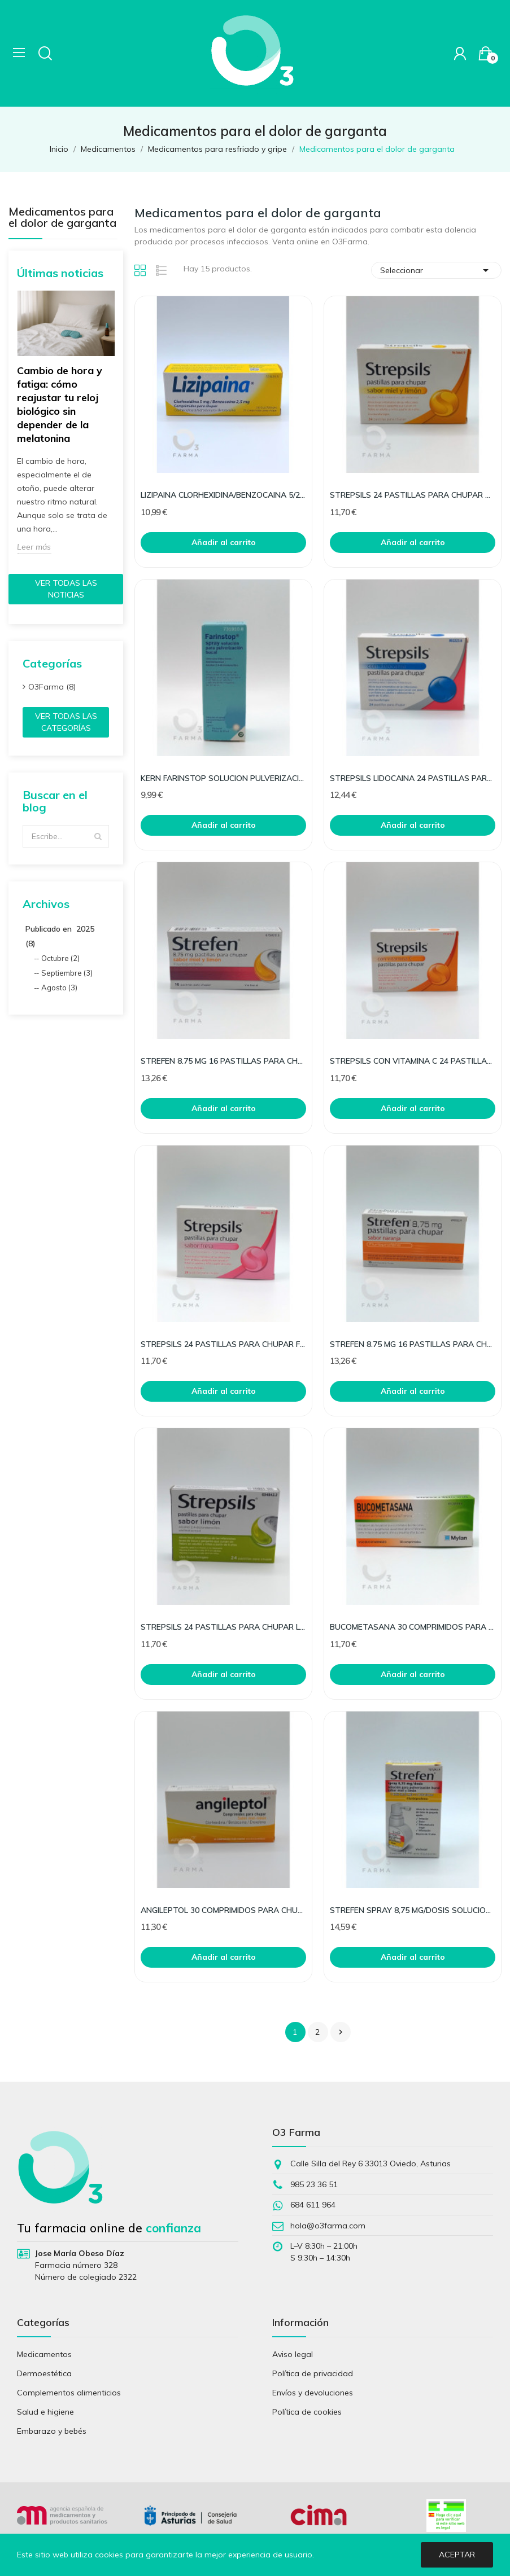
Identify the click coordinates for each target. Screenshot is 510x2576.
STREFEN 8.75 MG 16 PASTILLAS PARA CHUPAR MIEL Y (223, 1061)
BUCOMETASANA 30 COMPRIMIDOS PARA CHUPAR (412, 1627)
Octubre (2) (60, 958)
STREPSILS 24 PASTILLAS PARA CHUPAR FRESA (223, 1344)
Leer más (34, 547)
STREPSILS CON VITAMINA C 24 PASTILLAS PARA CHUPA (412, 1061)
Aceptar (457, 2554)
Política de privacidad (312, 2373)
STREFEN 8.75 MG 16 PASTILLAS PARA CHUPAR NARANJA (412, 1344)
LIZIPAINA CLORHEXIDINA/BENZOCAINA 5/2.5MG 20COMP (223, 495)
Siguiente (340, 2032)
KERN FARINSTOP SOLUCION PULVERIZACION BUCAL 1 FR (223, 778)
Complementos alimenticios (69, 2393)
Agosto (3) (59, 987)
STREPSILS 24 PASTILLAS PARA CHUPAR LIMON (223, 1627)
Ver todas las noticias (66, 589)
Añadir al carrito (223, 542)
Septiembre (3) (67, 972)
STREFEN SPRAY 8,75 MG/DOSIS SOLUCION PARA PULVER (412, 1910)
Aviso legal (292, 2354)
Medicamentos (44, 2354)
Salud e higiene (45, 2412)
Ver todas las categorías (66, 722)
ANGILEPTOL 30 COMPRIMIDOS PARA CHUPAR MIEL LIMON (223, 1910)
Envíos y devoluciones (312, 2393)
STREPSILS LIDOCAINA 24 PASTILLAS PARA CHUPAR (412, 778)
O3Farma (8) (52, 687)
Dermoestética (44, 2373)
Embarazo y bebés (51, 2431)
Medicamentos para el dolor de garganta (62, 218)
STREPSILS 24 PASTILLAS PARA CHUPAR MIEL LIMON (412, 495)
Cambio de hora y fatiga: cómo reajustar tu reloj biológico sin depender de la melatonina (59, 404)
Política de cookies (307, 2412)
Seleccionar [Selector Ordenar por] (436, 270)
